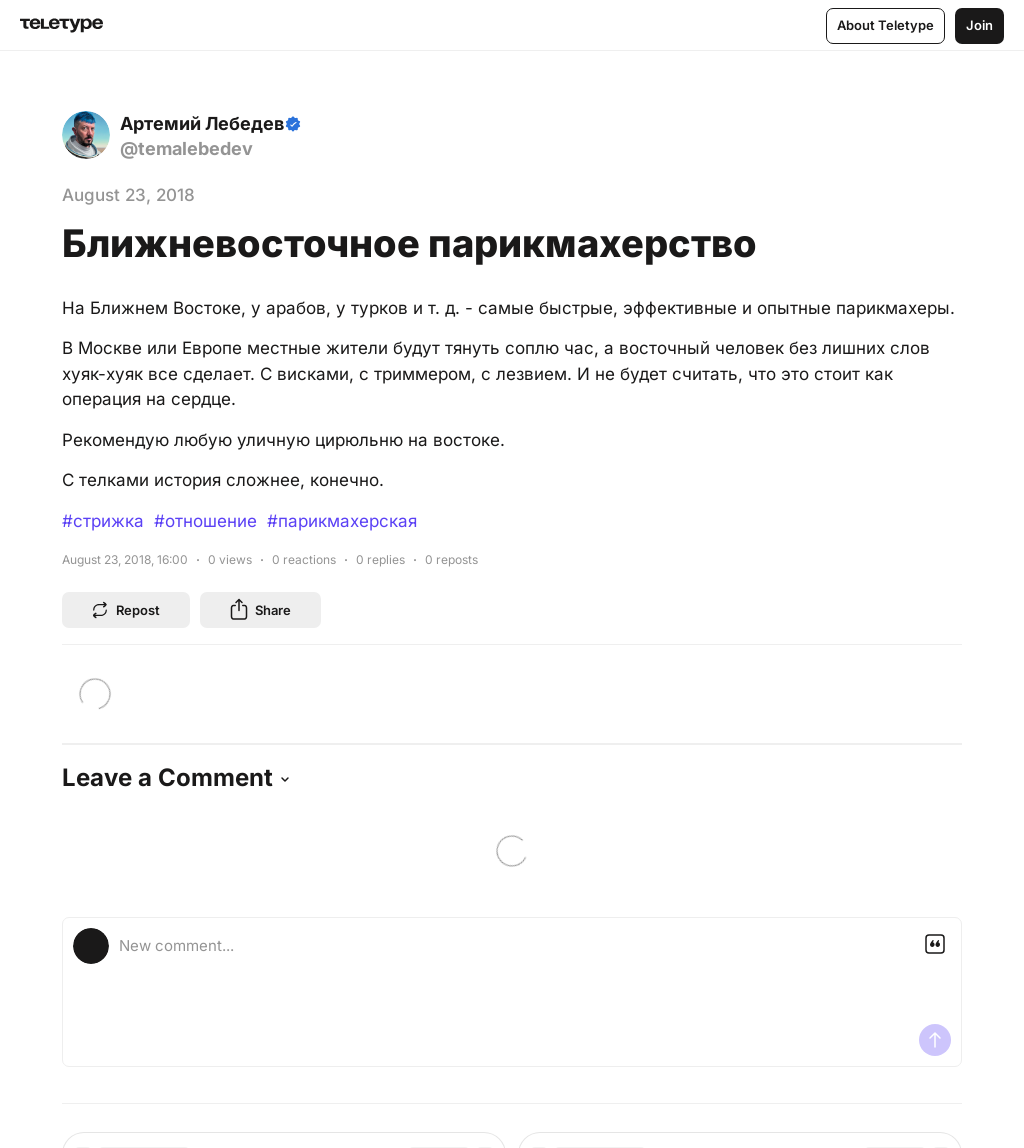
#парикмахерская (342, 521)
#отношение (205, 521)
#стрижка (103, 521)
